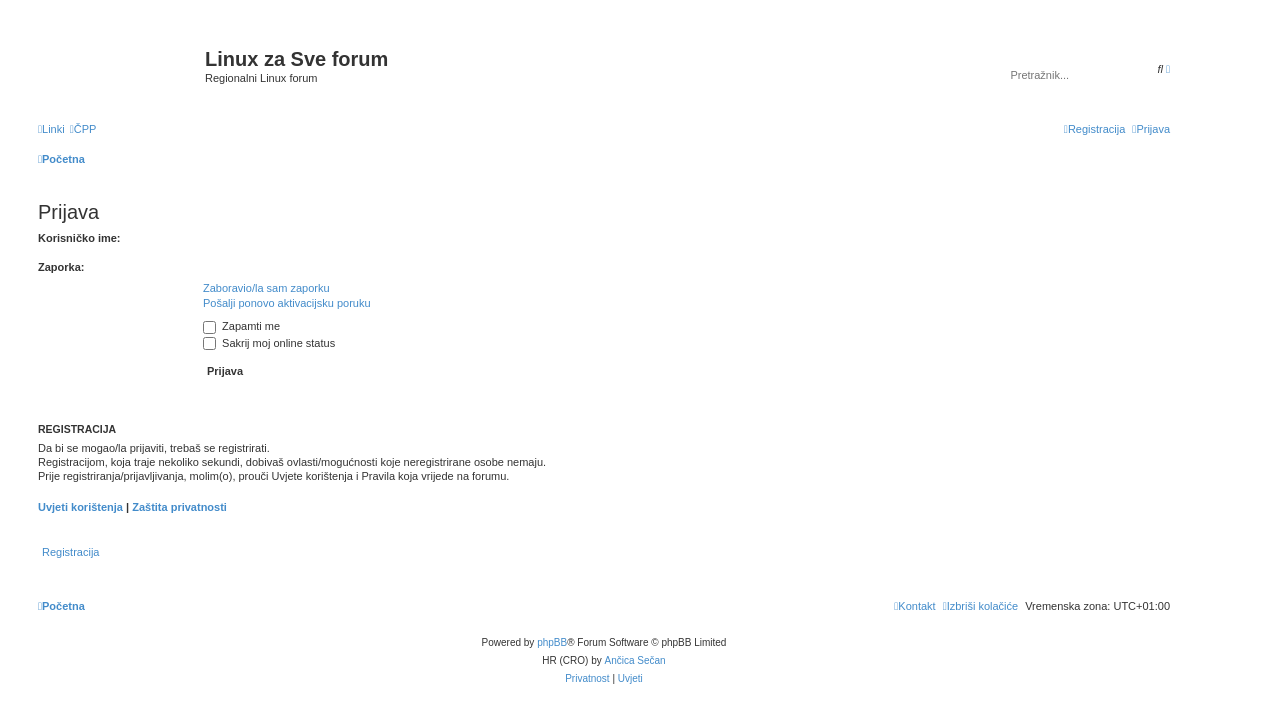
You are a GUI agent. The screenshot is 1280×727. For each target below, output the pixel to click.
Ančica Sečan (635, 660)
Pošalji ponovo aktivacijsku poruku (287, 303)
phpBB (552, 642)
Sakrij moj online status (269, 343)
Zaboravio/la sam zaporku (266, 288)
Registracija (70, 552)
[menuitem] (83, 129)
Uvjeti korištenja (80, 507)
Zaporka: (61, 267)
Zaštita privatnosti (179, 507)
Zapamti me (241, 326)
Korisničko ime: (79, 238)
